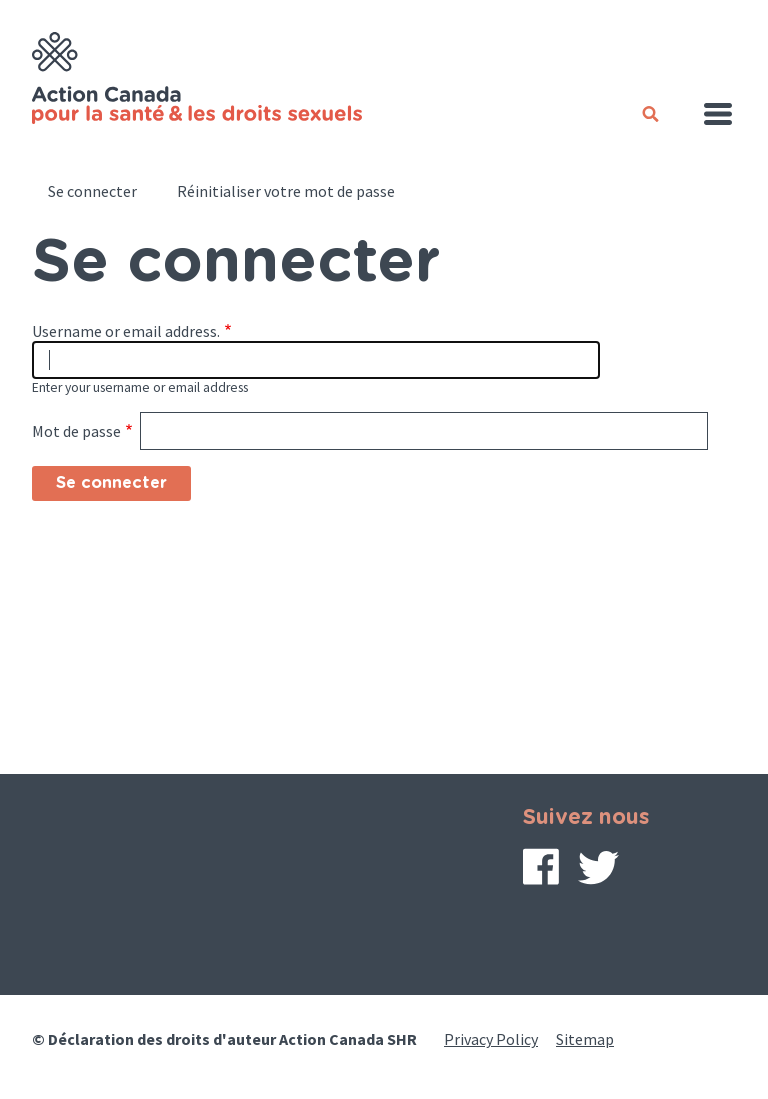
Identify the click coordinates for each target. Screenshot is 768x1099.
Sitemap (585, 1039)
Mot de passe (76, 431)
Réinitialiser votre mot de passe (286, 191)
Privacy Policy (491, 1039)
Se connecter (92, 191)
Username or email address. (126, 331)
